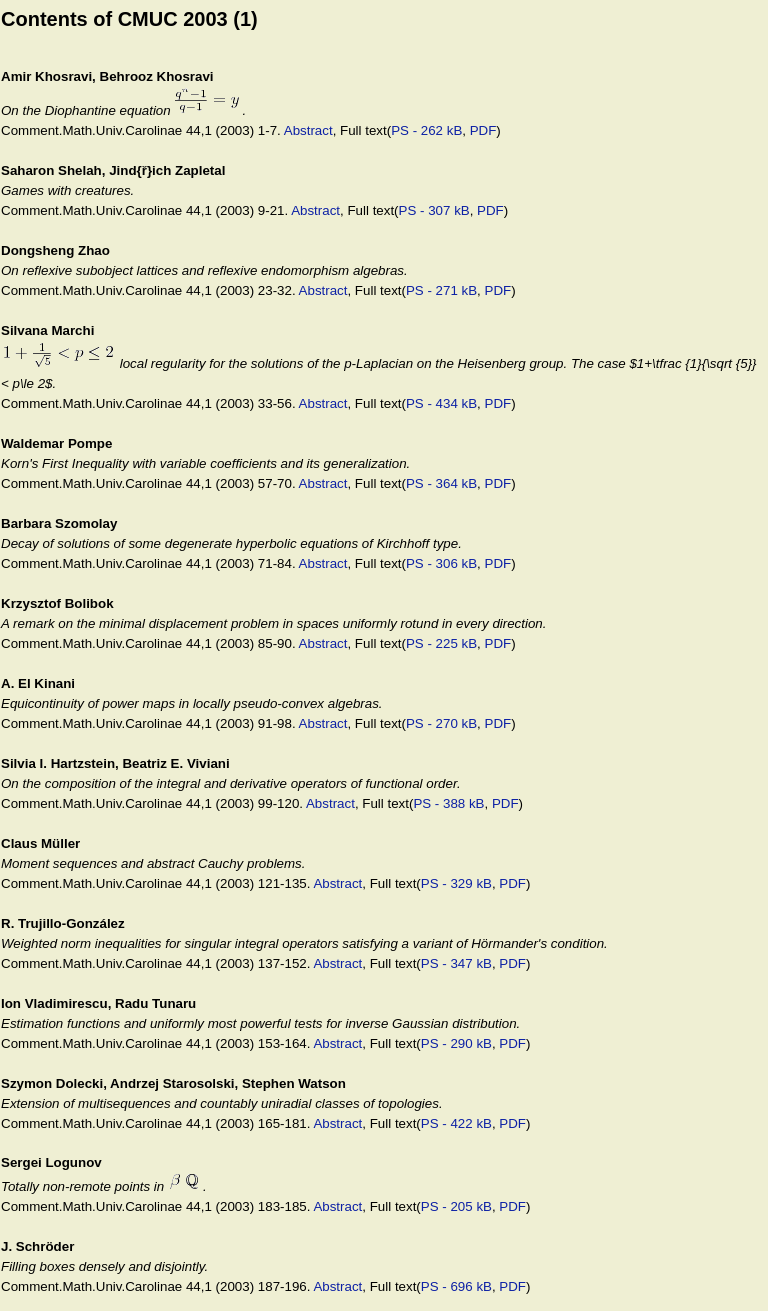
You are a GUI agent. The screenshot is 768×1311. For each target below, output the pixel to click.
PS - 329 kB (456, 883)
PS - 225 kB (441, 643)
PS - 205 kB (456, 1206)
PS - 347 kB (456, 963)
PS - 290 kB (456, 1043)
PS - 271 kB (441, 290)
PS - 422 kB (456, 1123)
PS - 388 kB (448, 803)
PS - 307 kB (434, 210)
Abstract (308, 130)
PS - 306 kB (441, 563)
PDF (483, 130)
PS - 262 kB (426, 130)
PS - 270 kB (441, 723)
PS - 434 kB (441, 403)
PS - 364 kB (441, 483)
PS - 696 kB (456, 1286)
